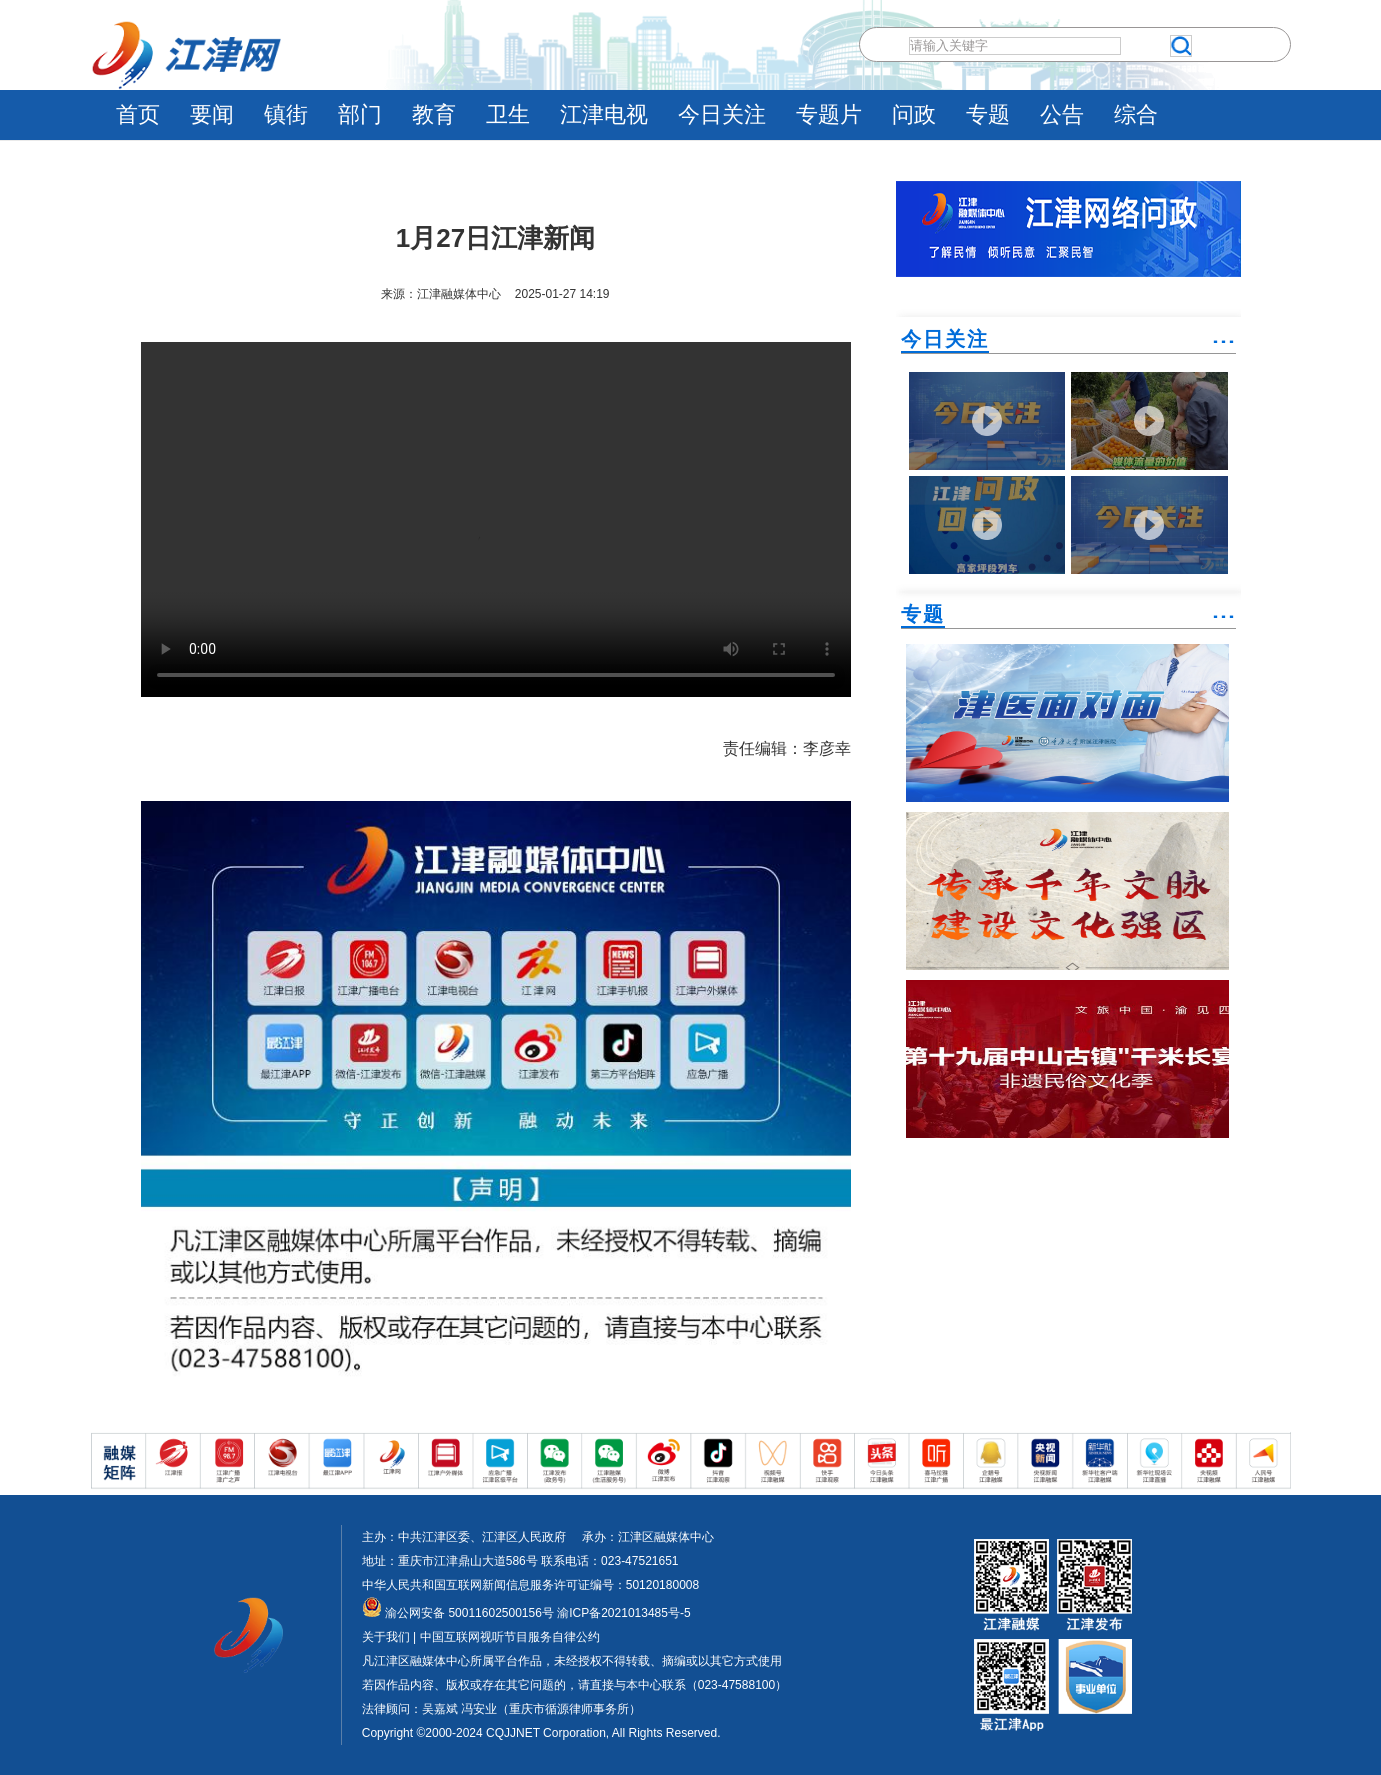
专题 (988, 114)
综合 (1136, 114)
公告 (1062, 114)
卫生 (508, 114)
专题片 (829, 114)
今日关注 (722, 114)
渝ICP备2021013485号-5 (622, 1613)
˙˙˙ (1224, 349)
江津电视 (604, 114)
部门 (360, 114)
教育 (434, 114)
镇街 (286, 114)
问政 (914, 114)
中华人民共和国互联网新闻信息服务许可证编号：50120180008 (530, 1585)
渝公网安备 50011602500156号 (458, 1613)
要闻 (212, 114)
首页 (138, 114)
